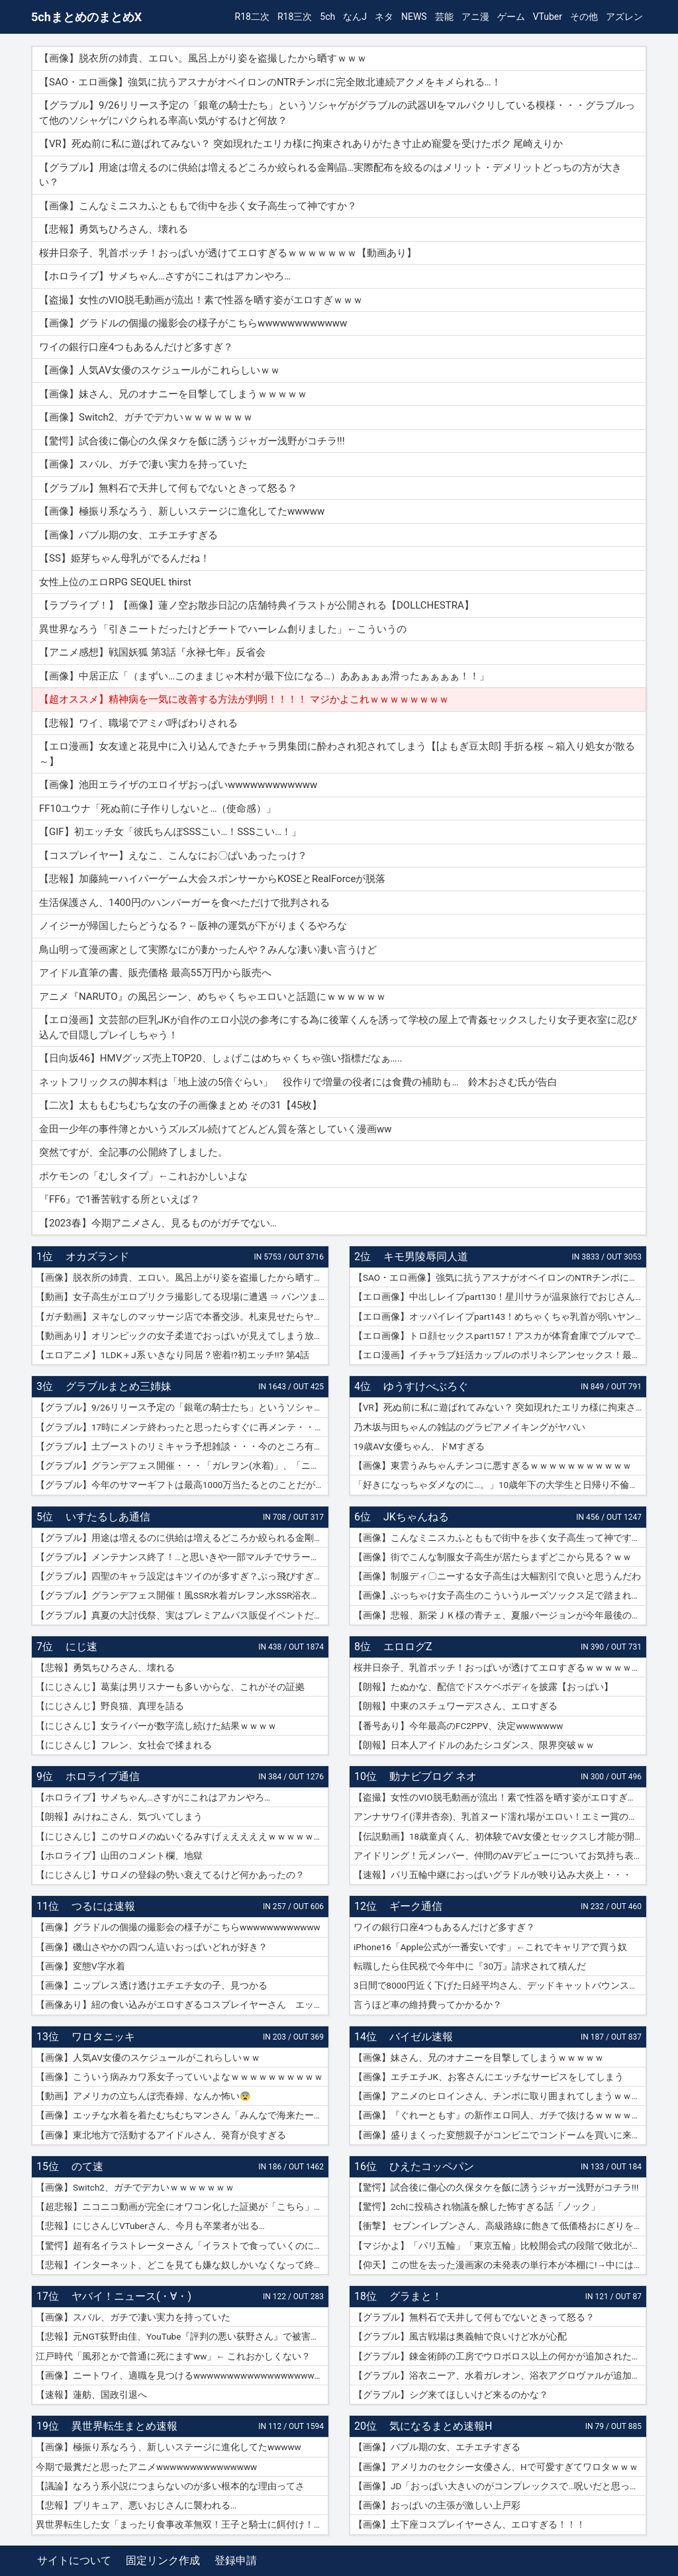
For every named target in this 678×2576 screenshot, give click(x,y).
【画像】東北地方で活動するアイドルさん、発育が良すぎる (161, 2135)
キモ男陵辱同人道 (425, 1256)
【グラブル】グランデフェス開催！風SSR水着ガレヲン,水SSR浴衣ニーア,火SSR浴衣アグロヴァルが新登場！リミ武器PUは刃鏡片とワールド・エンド (182, 1595)
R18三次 (294, 16)
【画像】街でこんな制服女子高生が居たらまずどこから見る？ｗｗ (493, 1557)
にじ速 (81, 1646)
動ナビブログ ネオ (433, 1776)
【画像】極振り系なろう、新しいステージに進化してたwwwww (168, 2447)
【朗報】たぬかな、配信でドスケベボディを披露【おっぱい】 (483, 1686)
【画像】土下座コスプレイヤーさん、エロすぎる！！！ (469, 2524)
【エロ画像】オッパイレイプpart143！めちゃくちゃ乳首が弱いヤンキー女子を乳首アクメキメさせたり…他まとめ (500, 1316)
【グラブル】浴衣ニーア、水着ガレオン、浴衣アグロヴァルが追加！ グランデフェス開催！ (500, 2375)
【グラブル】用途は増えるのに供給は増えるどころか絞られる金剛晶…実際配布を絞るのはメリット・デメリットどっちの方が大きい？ (182, 1537)
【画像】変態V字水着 (80, 1966)
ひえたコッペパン (431, 2166)
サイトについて (74, 2560)
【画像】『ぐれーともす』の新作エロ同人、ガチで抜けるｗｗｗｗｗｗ (500, 2115)
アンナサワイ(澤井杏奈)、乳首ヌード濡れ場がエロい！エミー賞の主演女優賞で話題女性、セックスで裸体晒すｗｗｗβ (500, 1816)
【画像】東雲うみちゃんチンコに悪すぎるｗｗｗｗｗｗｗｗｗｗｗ (493, 1465)
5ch (327, 16)
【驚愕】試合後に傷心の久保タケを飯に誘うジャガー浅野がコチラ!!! (496, 2187)
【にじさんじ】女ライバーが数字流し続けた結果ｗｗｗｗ (156, 1725)
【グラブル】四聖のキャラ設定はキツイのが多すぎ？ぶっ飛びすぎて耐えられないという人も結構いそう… (182, 1576)
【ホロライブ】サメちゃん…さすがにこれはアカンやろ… (153, 1797)
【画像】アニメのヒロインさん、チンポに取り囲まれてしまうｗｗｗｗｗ (500, 2096)
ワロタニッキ (103, 2036)
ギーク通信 (415, 1906)
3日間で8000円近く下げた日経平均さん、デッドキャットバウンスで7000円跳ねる (500, 1985)
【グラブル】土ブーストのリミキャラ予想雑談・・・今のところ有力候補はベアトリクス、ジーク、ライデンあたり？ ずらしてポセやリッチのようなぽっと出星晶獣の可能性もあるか (182, 1446)
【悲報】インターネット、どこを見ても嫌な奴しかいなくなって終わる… (182, 2264)
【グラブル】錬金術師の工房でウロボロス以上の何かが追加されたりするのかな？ (500, 2356)
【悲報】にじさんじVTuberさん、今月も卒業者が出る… (150, 2225)
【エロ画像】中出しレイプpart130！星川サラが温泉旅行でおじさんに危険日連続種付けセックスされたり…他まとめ (500, 1296)
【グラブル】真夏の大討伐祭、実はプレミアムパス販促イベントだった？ (182, 1615)
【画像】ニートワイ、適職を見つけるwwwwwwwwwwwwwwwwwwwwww (182, 2375)
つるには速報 (103, 1906)
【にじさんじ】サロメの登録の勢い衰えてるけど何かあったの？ (170, 1874)
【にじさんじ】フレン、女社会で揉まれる (124, 1745)
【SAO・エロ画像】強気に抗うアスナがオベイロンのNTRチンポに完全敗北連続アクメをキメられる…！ (500, 1277)
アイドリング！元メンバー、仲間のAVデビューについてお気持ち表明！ (500, 1855)
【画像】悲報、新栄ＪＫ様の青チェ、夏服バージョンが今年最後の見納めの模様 (500, 1615)
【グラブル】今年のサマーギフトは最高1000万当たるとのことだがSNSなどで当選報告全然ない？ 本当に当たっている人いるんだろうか (182, 1484)
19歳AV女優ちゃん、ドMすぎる (419, 1446)
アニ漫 (475, 16)
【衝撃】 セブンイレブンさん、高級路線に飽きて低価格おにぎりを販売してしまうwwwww (500, 2225)
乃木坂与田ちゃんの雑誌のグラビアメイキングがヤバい (469, 1427)
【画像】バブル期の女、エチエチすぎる (437, 2447)
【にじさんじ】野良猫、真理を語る (110, 1706)
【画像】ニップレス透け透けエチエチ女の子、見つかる (151, 1985)
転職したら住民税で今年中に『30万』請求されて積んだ (470, 1966)
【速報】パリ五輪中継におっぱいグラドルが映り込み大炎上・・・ (493, 1874)
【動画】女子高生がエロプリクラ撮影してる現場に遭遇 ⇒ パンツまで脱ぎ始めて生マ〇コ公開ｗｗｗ (182, 1296)
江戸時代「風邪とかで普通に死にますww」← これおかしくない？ (173, 2356)
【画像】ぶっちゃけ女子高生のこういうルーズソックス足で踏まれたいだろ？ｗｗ (500, 1595)
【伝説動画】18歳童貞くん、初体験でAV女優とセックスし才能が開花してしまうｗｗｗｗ (500, 1836)
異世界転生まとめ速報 (124, 2426)
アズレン (624, 16)
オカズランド (97, 1256)
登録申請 (236, 2560)
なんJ (355, 16)
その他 (584, 16)
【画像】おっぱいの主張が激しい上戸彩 (437, 2505)
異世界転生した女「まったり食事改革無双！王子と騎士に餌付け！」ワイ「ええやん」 (182, 2524)
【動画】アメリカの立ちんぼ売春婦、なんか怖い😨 (143, 2096)
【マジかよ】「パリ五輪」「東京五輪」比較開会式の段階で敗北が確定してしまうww (500, 2245)
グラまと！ (415, 2296)
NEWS (414, 16)
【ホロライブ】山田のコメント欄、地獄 (119, 1855)
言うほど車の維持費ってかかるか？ (428, 2004)
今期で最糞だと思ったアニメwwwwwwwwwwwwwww (146, 2466)
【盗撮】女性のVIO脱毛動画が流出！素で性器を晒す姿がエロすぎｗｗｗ (500, 1797)
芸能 (444, 16)
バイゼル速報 (421, 2036)
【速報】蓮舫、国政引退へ (91, 2394)
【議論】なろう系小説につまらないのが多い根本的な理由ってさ (170, 2486)
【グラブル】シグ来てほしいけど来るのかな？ (451, 2394)
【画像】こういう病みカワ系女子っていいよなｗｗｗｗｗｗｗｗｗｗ (179, 2076)
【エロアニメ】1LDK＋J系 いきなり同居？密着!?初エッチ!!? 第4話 (172, 1355)
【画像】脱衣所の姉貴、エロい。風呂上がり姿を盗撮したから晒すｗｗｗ (182, 1277)
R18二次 (252, 16)
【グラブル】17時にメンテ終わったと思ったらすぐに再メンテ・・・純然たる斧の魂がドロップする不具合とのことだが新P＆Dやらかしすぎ (182, 1427)
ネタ (384, 16)
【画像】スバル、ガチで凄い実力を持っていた (133, 2317)
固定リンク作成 (163, 2560)
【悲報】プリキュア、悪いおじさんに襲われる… (136, 2505)
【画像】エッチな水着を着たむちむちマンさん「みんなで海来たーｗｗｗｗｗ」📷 (182, 2115)
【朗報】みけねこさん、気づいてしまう (119, 1816)
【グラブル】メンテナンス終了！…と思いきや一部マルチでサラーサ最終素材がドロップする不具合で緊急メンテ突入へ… (182, 1557)
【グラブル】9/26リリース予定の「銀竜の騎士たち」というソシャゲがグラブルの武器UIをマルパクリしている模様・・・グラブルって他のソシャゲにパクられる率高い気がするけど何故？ (182, 1407)
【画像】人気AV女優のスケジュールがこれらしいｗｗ (148, 2057)
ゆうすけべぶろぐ (425, 1386)
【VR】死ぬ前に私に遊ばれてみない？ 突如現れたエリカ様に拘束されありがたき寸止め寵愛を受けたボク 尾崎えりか (500, 1407)
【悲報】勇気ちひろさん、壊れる (105, 1667)
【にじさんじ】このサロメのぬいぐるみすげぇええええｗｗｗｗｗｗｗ (182, 1836)
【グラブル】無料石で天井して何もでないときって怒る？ (474, 2317)
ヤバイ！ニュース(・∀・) (131, 2296)
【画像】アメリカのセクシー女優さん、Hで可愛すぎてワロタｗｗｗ (496, 2466)
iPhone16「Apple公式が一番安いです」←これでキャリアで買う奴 (490, 1947)
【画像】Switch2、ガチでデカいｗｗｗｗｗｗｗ (135, 2187)
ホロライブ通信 (103, 1776)
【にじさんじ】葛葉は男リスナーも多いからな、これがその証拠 (170, 1686)
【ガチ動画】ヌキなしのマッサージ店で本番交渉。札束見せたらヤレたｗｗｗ (182, 1316)
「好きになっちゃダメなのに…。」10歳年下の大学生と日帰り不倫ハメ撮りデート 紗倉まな (500, 1484)
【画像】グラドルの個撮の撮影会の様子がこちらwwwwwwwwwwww (178, 1927)
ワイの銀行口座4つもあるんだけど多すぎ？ (444, 1927)
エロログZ (407, 1646)
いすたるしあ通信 (108, 1517)
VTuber (547, 16)
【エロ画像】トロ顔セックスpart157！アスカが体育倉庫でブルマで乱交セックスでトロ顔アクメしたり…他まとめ (500, 1335)
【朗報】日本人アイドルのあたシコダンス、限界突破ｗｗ (474, 1745)
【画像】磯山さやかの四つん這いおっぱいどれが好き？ (151, 1947)
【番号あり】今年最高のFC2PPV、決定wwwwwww (458, 1725)
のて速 (87, 2166)
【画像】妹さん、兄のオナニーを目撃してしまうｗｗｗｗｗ (479, 2057)
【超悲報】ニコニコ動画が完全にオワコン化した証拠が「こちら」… (178, 2206)
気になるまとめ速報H (440, 2426)
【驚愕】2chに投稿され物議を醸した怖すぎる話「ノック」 (477, 2206)
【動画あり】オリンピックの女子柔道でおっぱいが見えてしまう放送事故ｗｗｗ (182, 1335)
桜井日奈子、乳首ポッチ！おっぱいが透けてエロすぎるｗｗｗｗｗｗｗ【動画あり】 (500, 1667)
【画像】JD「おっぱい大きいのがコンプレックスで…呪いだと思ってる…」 (500, 2486)
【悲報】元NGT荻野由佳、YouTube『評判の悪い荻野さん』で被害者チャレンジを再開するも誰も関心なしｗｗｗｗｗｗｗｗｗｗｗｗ (182, 2336)
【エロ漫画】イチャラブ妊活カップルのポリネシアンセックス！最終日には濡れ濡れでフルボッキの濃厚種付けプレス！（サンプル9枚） (500, 1355)
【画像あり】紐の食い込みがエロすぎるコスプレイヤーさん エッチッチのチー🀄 (182, 2004)
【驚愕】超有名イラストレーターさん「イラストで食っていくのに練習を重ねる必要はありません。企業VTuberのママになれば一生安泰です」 (182, 2245)
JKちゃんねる (416, 1517)
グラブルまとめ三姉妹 (118, 1386)
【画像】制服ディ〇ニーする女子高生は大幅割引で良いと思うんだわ (497, 1576)
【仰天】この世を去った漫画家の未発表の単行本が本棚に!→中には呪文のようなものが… (500, 2264)
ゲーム (511, 16)
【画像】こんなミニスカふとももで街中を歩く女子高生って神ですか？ (500, 1537)
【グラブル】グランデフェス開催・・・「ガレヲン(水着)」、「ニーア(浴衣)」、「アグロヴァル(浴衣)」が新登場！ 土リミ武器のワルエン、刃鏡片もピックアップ (182, 1465)
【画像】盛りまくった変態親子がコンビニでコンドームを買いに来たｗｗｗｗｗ (500, 2135)
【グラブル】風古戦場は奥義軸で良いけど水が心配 (460, 2336)
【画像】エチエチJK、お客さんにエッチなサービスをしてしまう (489, 2076)
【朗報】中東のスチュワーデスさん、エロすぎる (455, 1706)
